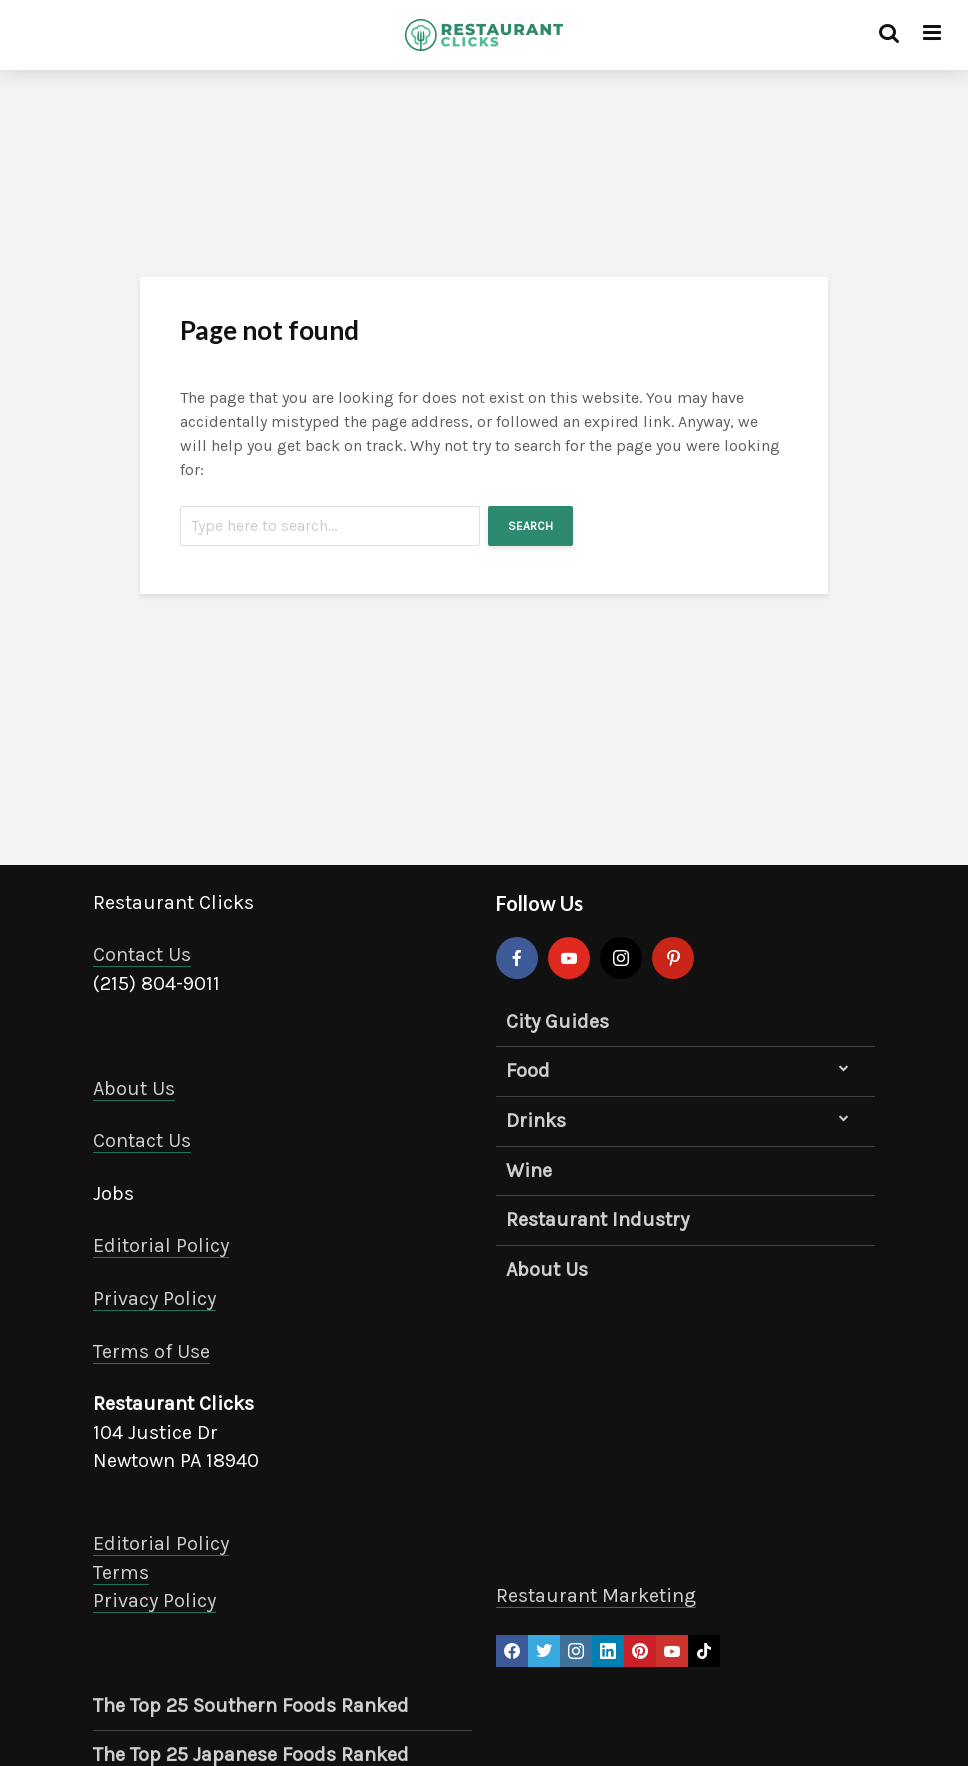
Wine (529, 1170)
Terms (121, 1572)
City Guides (557, 1021)
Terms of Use (151, 1351)
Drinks (536, 1120)
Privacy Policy (154, 1298)
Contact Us (142, 954)
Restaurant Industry (597, 1219)
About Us (134, 1088)
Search (530, 526)
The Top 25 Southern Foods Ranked (251, 1705)
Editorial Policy (161, 1245)
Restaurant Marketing (596, 1595)
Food (528, 1070)
